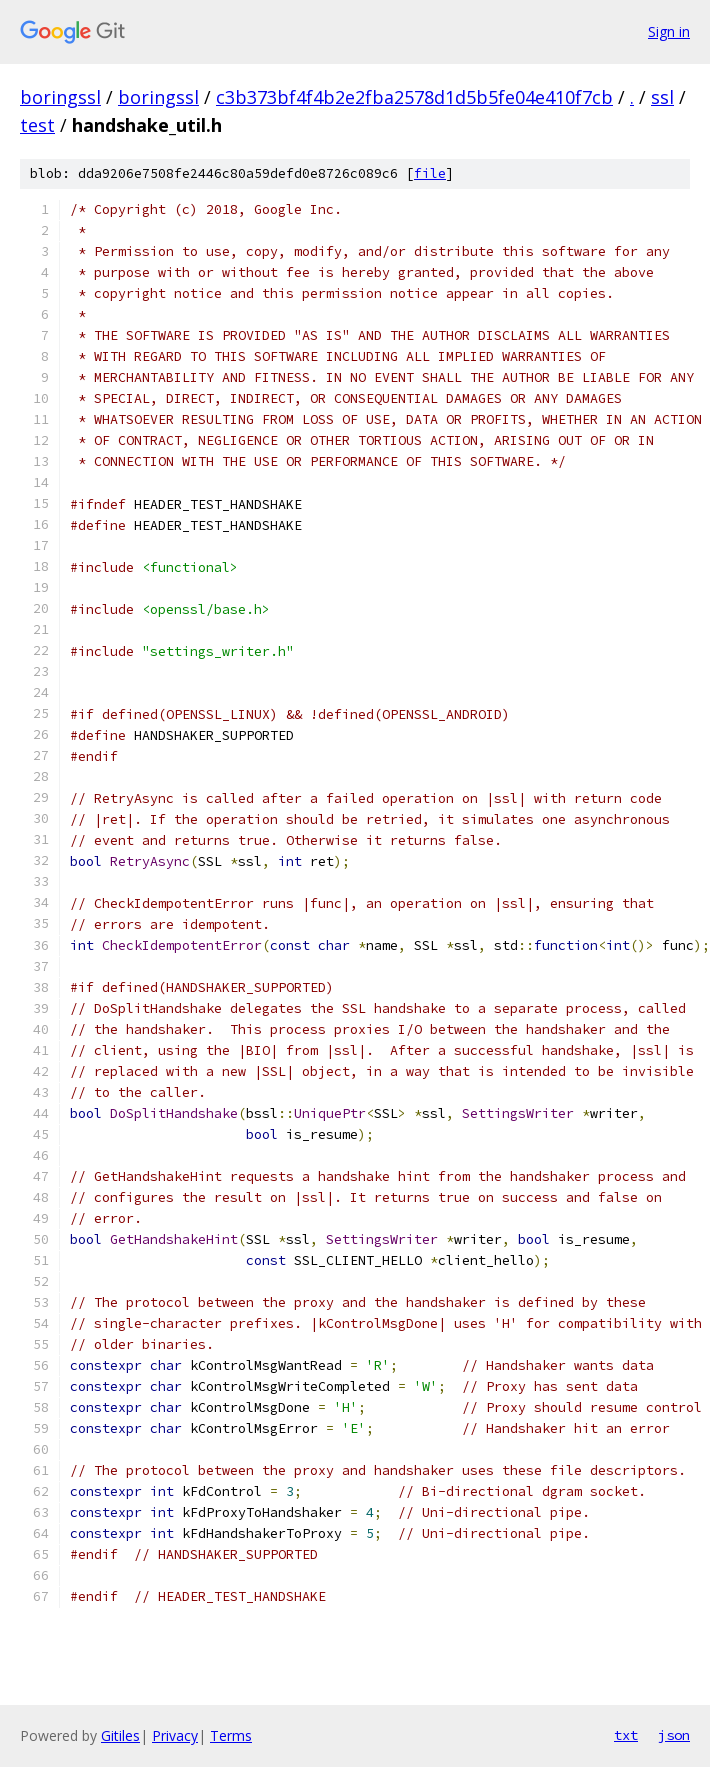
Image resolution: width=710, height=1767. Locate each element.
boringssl (60, 97)
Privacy (175, 1735)
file (430, 173)
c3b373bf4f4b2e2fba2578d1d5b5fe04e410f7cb (414, 97)
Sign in (669, 31)
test (37, 125)
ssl (662, 97)
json (674, 1735)
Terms (231, 1735)
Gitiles (120, 1735)
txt (626, 1735)
